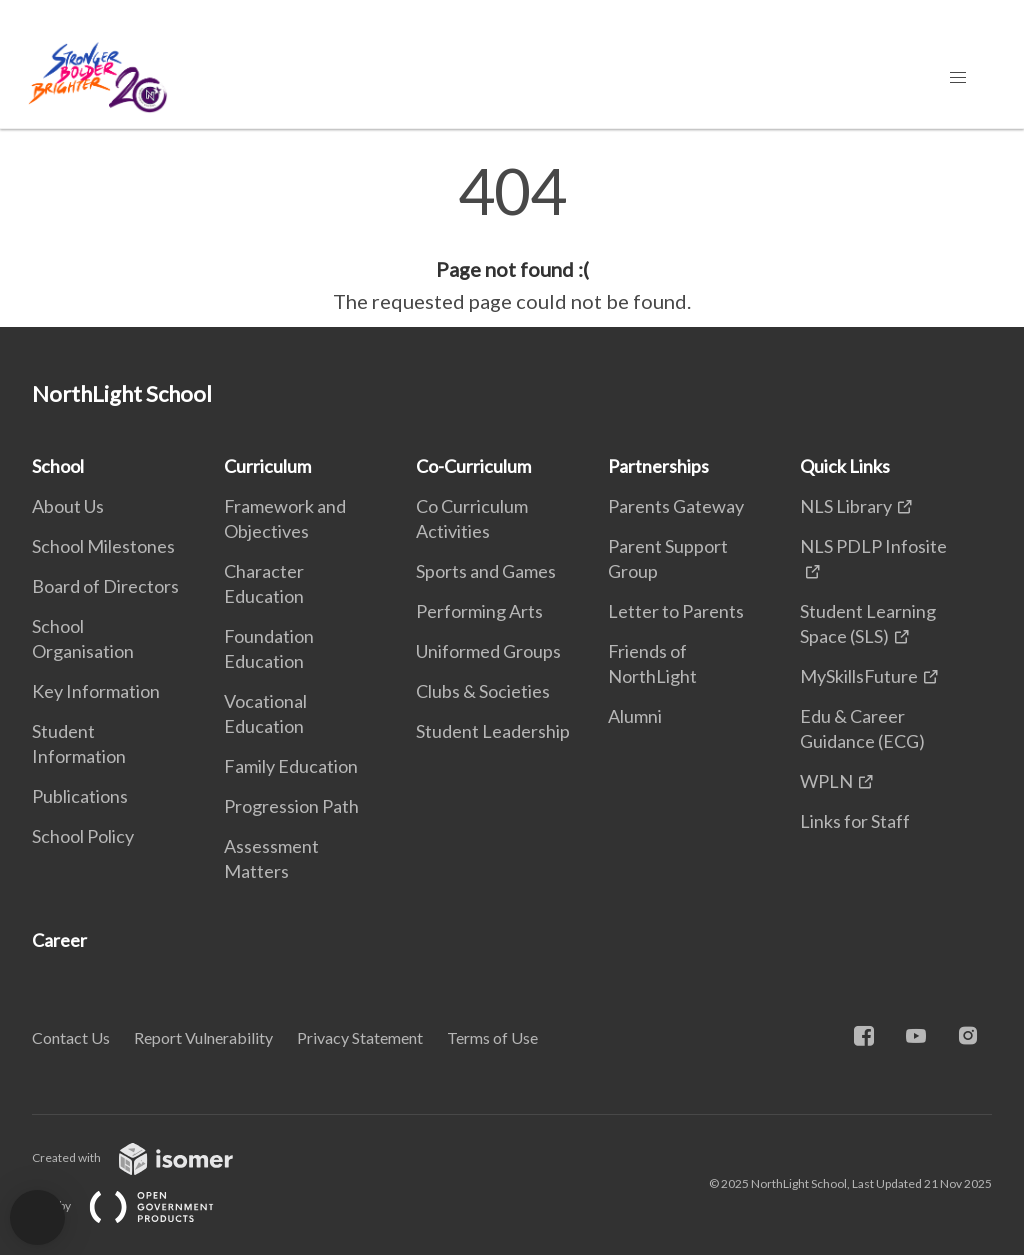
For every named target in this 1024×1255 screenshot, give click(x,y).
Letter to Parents (676, 611)
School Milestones (103, 546)
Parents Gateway (676, 506)
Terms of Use (492, 1037)
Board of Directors (105, 586)
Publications (80, 796)
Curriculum (267, 466)
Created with (148, 1157)
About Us (68, 506)
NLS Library (846, 506)
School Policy (83, 836)
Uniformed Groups (488, 651)
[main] (512, 238)
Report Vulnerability (203, 1037)
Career (59, 940)
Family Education (291, 766)
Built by (139, 1205)
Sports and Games (486, 571)
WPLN (826, 781)
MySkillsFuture (859, 676)
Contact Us (71, 1037)
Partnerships (658, 466)
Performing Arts (479, 611)
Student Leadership (493, 731)
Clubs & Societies (483, 691)
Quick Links (845, 466)
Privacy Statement (360, 1037)
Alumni (635, 716)
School (58, 466)
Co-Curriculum (473, 466)
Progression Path (291, 806)
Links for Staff (855, 821)
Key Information (96, 691)
